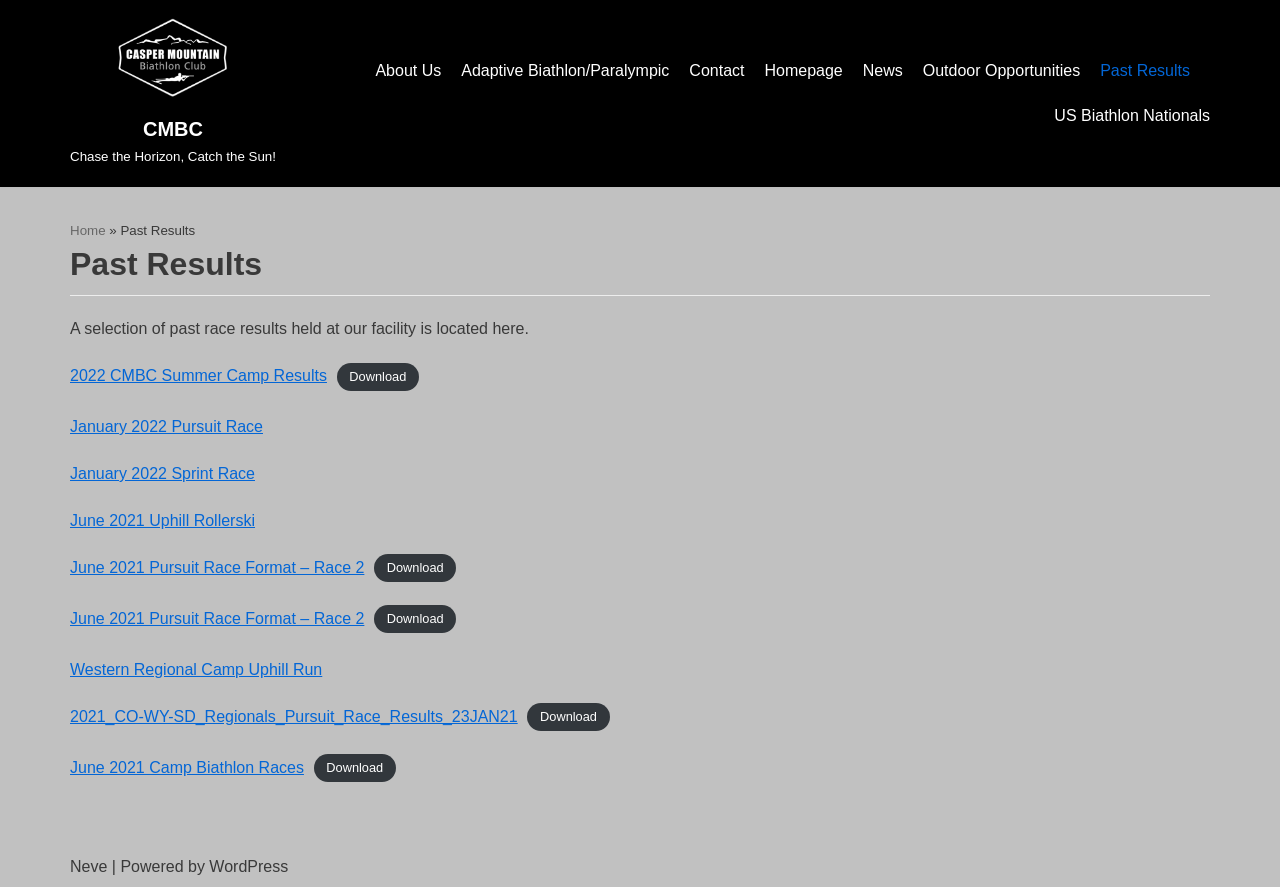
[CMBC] (173, 93)
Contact (716, 70)
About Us (408, 70)
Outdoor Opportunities (1001, 70)
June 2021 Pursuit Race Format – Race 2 (217, 567)
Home (88, 230)
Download (377, 376)
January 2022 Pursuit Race (166, 426)
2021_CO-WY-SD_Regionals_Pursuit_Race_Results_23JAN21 (294, 716)
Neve (88, 866)
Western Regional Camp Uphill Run (196, 669)
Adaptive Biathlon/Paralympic (565, 70)
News (883, 70)
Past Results (1145, 70)
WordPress (248, 866)
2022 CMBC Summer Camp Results (198, 375)
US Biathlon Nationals (1132, 115)
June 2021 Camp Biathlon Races (187, 767)
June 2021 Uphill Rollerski (162, 520)
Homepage (803, 70)
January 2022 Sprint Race (162, 473)
